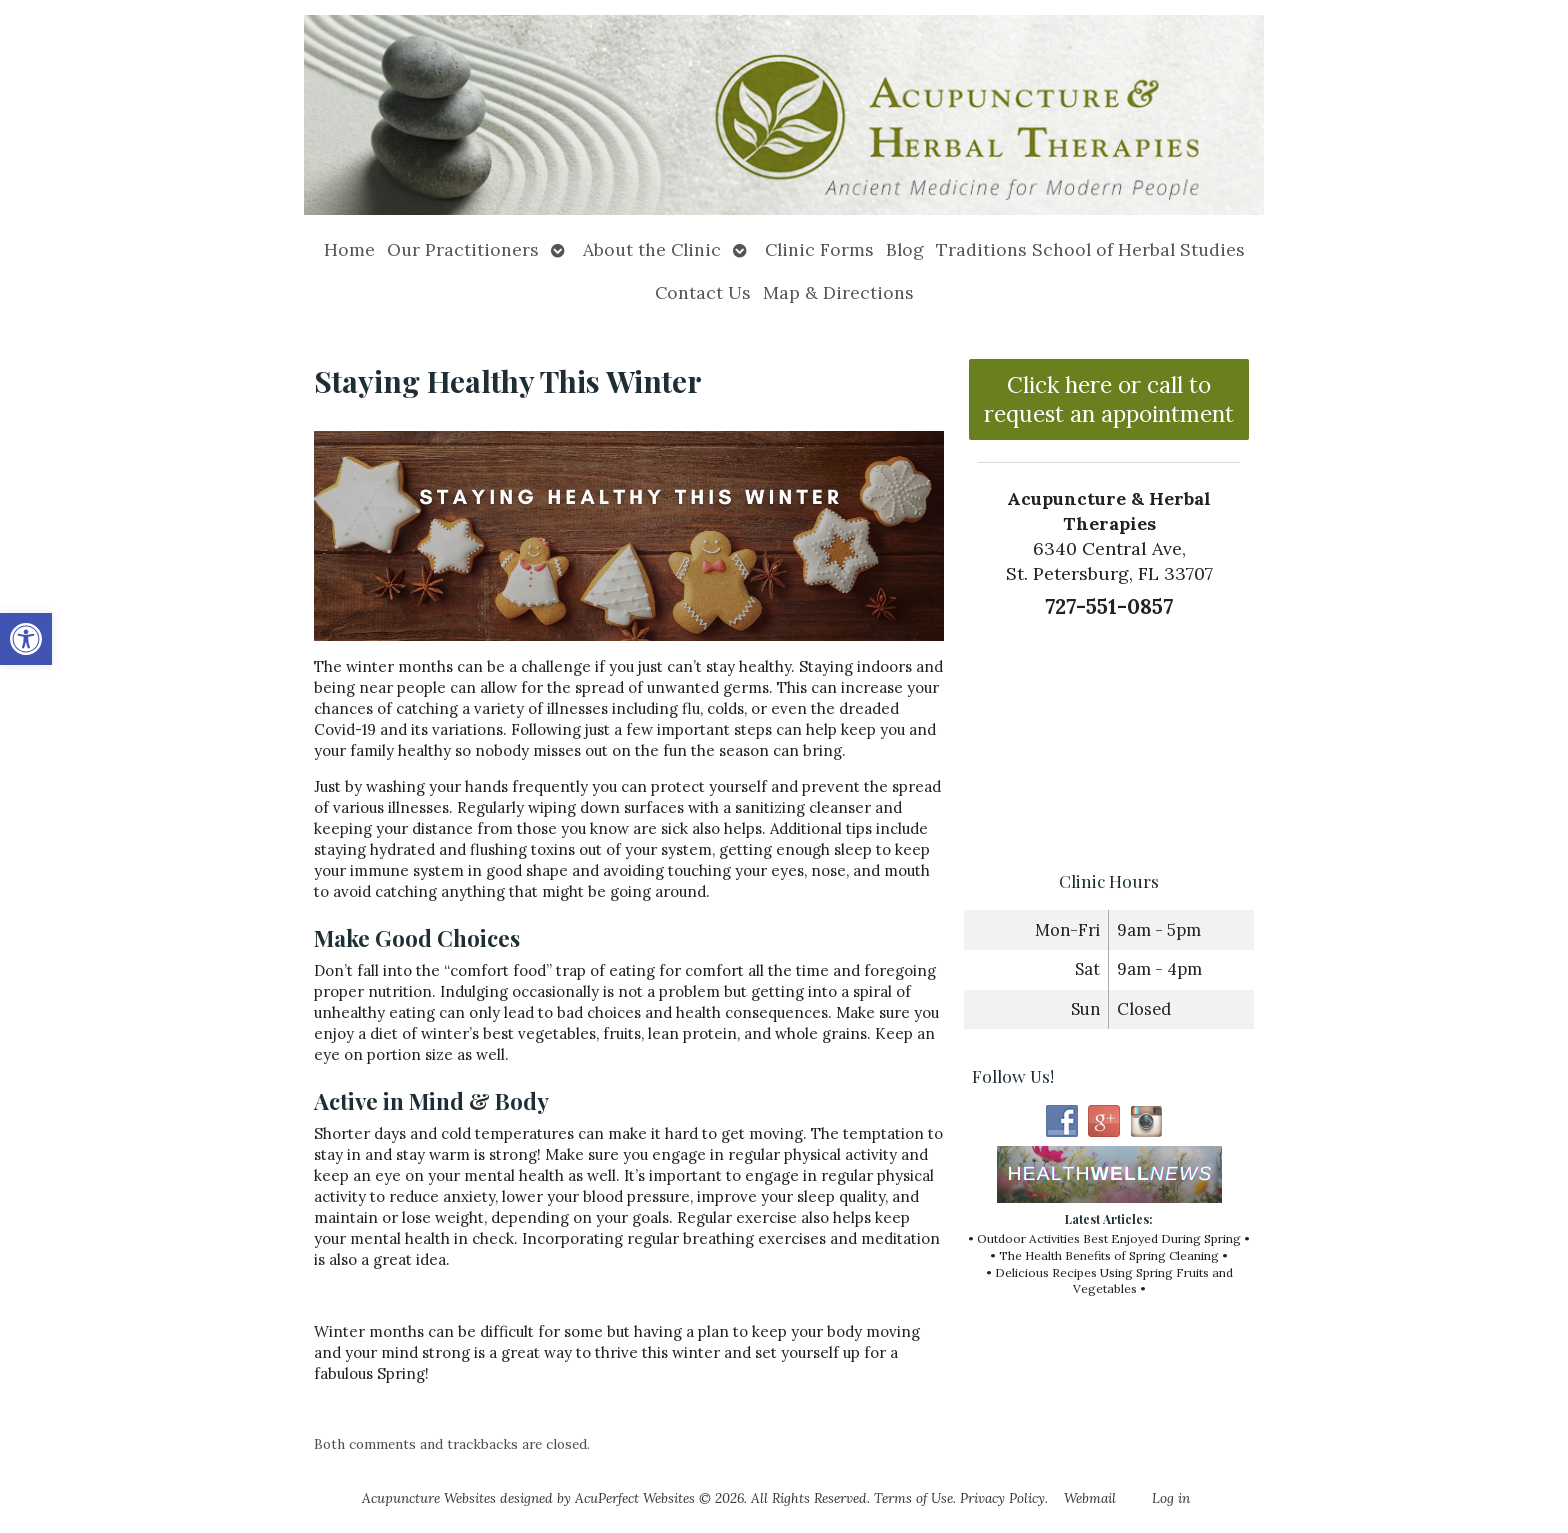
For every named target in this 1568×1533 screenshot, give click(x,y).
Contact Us (703, 292)
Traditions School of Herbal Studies (1090, 249)
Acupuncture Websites (429, 1498)
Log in (1171, 1498)
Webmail (1090, 1498)
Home (349, 249)
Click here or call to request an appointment (1109, 399)
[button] (26, 639)
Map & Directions (838, 292)
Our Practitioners (463, 249)
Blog (905, 249)
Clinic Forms (819, 249)
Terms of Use (913, 1498)
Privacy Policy (1002, 1498)
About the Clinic (652, 249)
